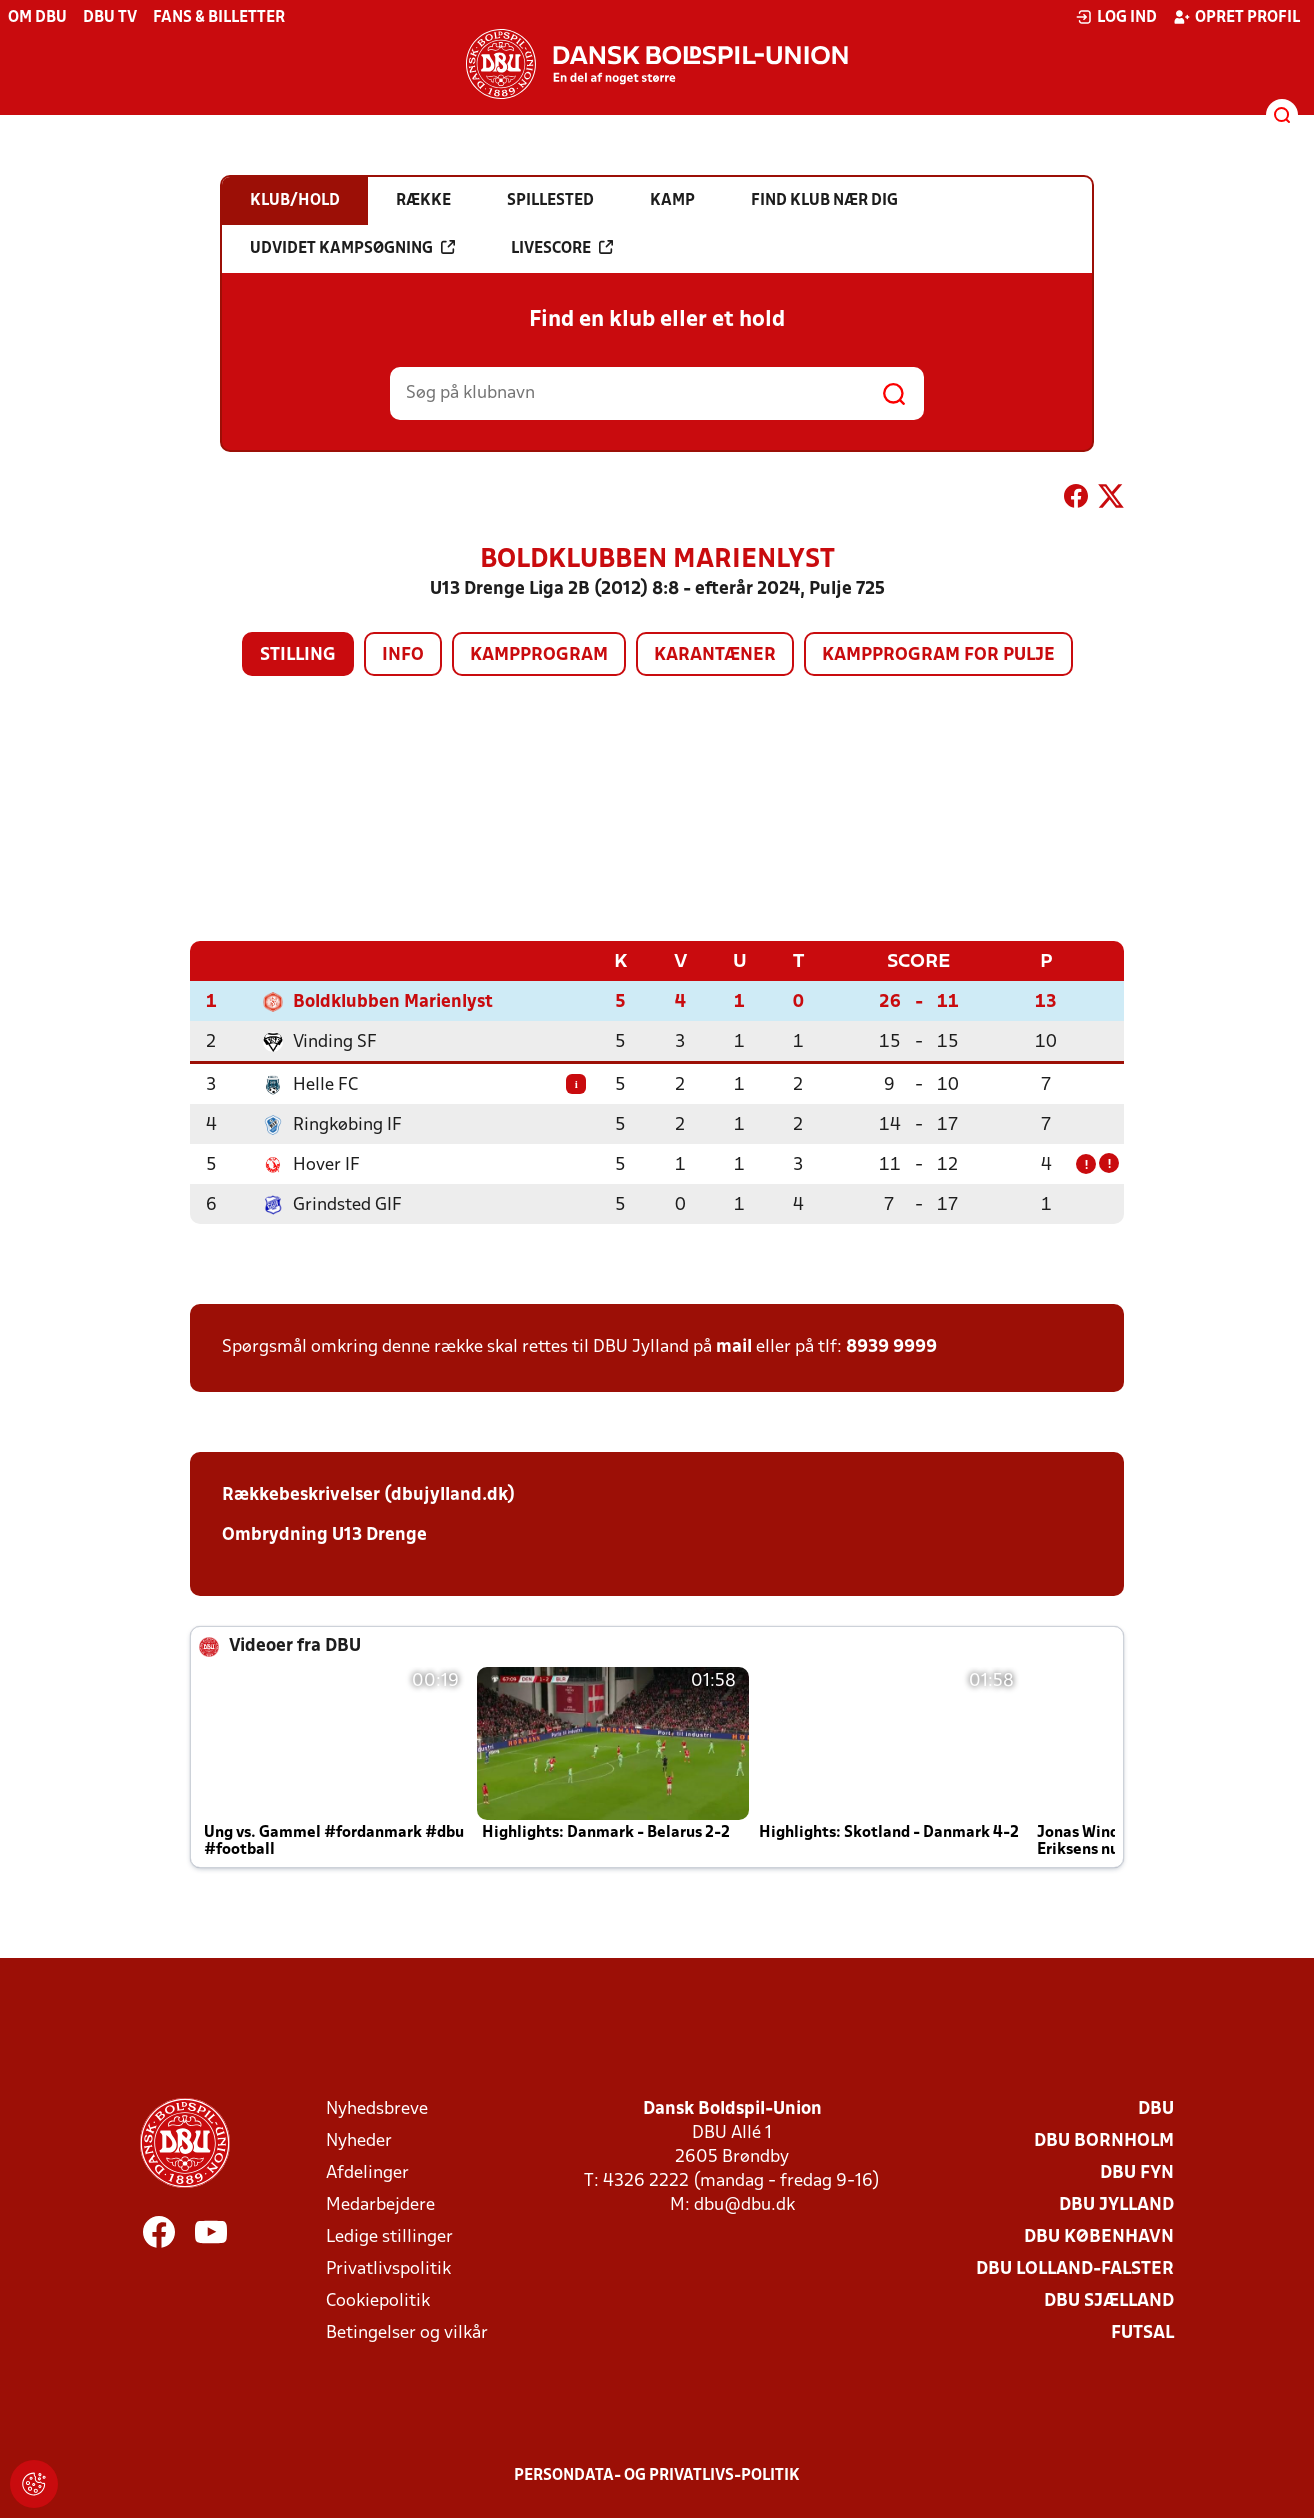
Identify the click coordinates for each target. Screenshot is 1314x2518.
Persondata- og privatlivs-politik (657, 2475)
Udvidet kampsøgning (352, 248)
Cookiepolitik (378, 2300)
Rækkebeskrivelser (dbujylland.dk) (368, 1494)
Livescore (562, 248)
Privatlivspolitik (388, 2268)
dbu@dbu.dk (744, 2204)
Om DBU (37, 18)
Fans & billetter (219, 18)
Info (403, 655)
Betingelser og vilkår (407, 2332)
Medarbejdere (380, 2204)
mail (734, 1346)
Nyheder (359, 2140)
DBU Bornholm (1104, 2140)
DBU (1156, 2108)
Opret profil (1236, 17)
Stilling (298, 655)
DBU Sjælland (1109, 2300)
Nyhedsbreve (377, 2108)
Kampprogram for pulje (938, 655)
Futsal (1142, 2332)
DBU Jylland (1116, 2204)
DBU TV (110, 18)
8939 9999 (891, 1346)
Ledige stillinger (389, 2236)
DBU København (1099, 2236)
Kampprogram (539, 655)
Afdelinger (367, 2172)
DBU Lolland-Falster (1075, 2268)
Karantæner (715, 655)
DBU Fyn (1137, 2172)
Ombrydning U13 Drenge (324, 1534)
